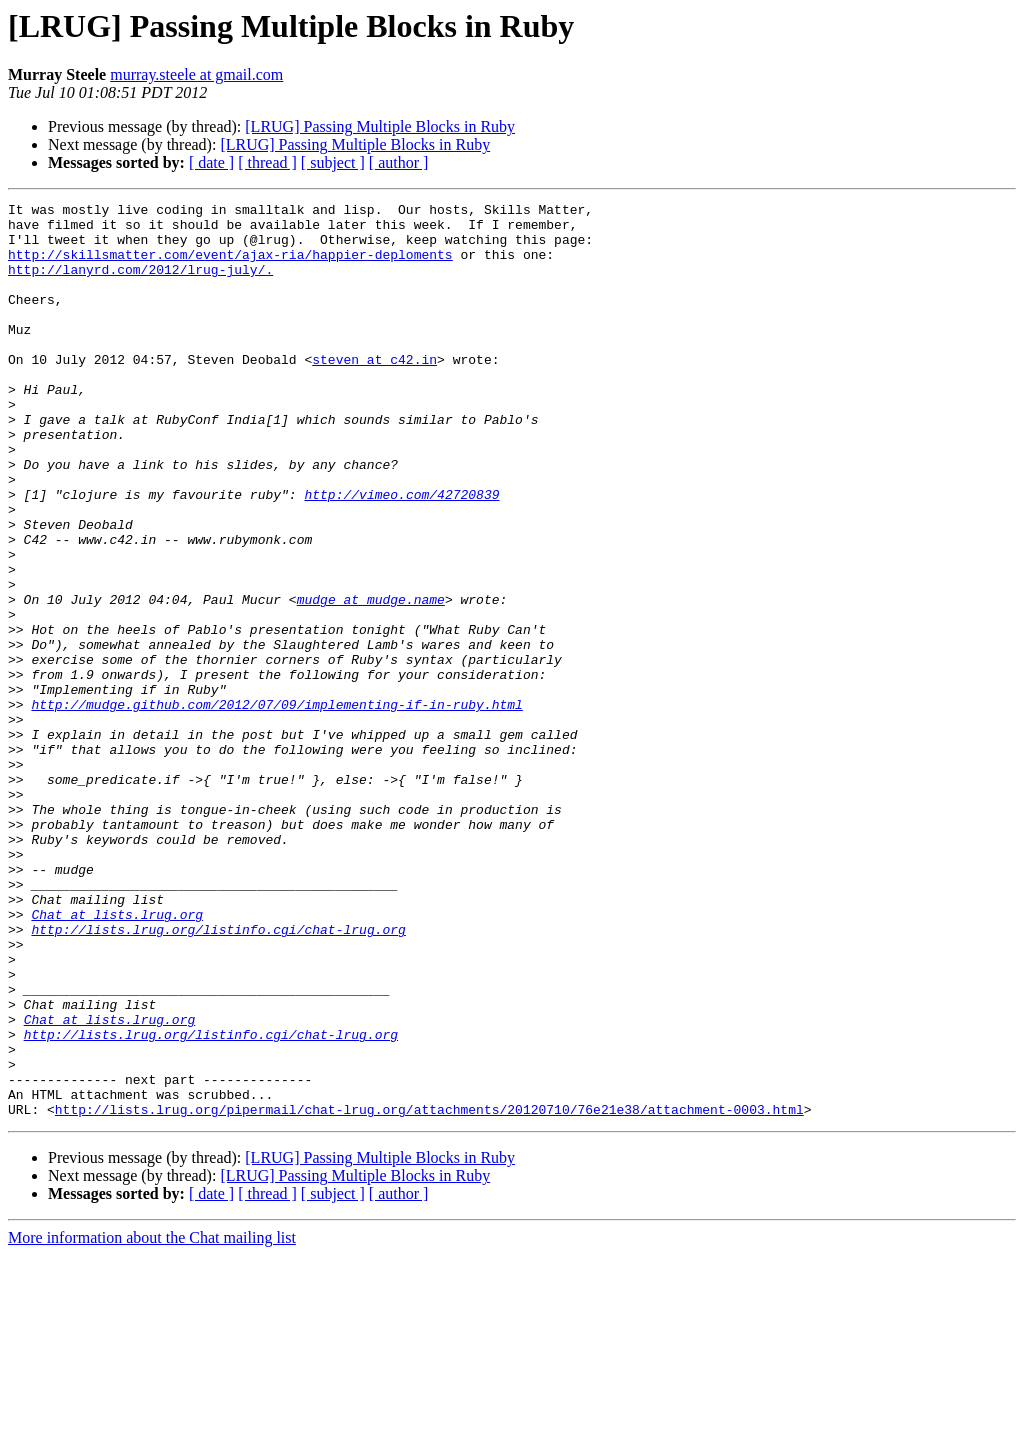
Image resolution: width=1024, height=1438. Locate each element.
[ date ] (211, 162)
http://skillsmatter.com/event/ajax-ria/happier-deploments (230, 266)
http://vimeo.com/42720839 (401, 554)
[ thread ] (267, 162)
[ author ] (399, 162)
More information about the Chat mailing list (152, 1420)
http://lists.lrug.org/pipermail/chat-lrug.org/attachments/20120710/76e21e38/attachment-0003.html (429, 1292)
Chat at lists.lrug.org (117, 1058)
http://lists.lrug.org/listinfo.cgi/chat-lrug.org (218, 1076)
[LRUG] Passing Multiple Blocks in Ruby (380, 126)
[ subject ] (333, 162)
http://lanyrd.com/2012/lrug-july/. (140, 284)
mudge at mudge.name (371, 680)
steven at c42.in (374, 392)
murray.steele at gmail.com (196, 74)
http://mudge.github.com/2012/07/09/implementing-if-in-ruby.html (276, 806)
